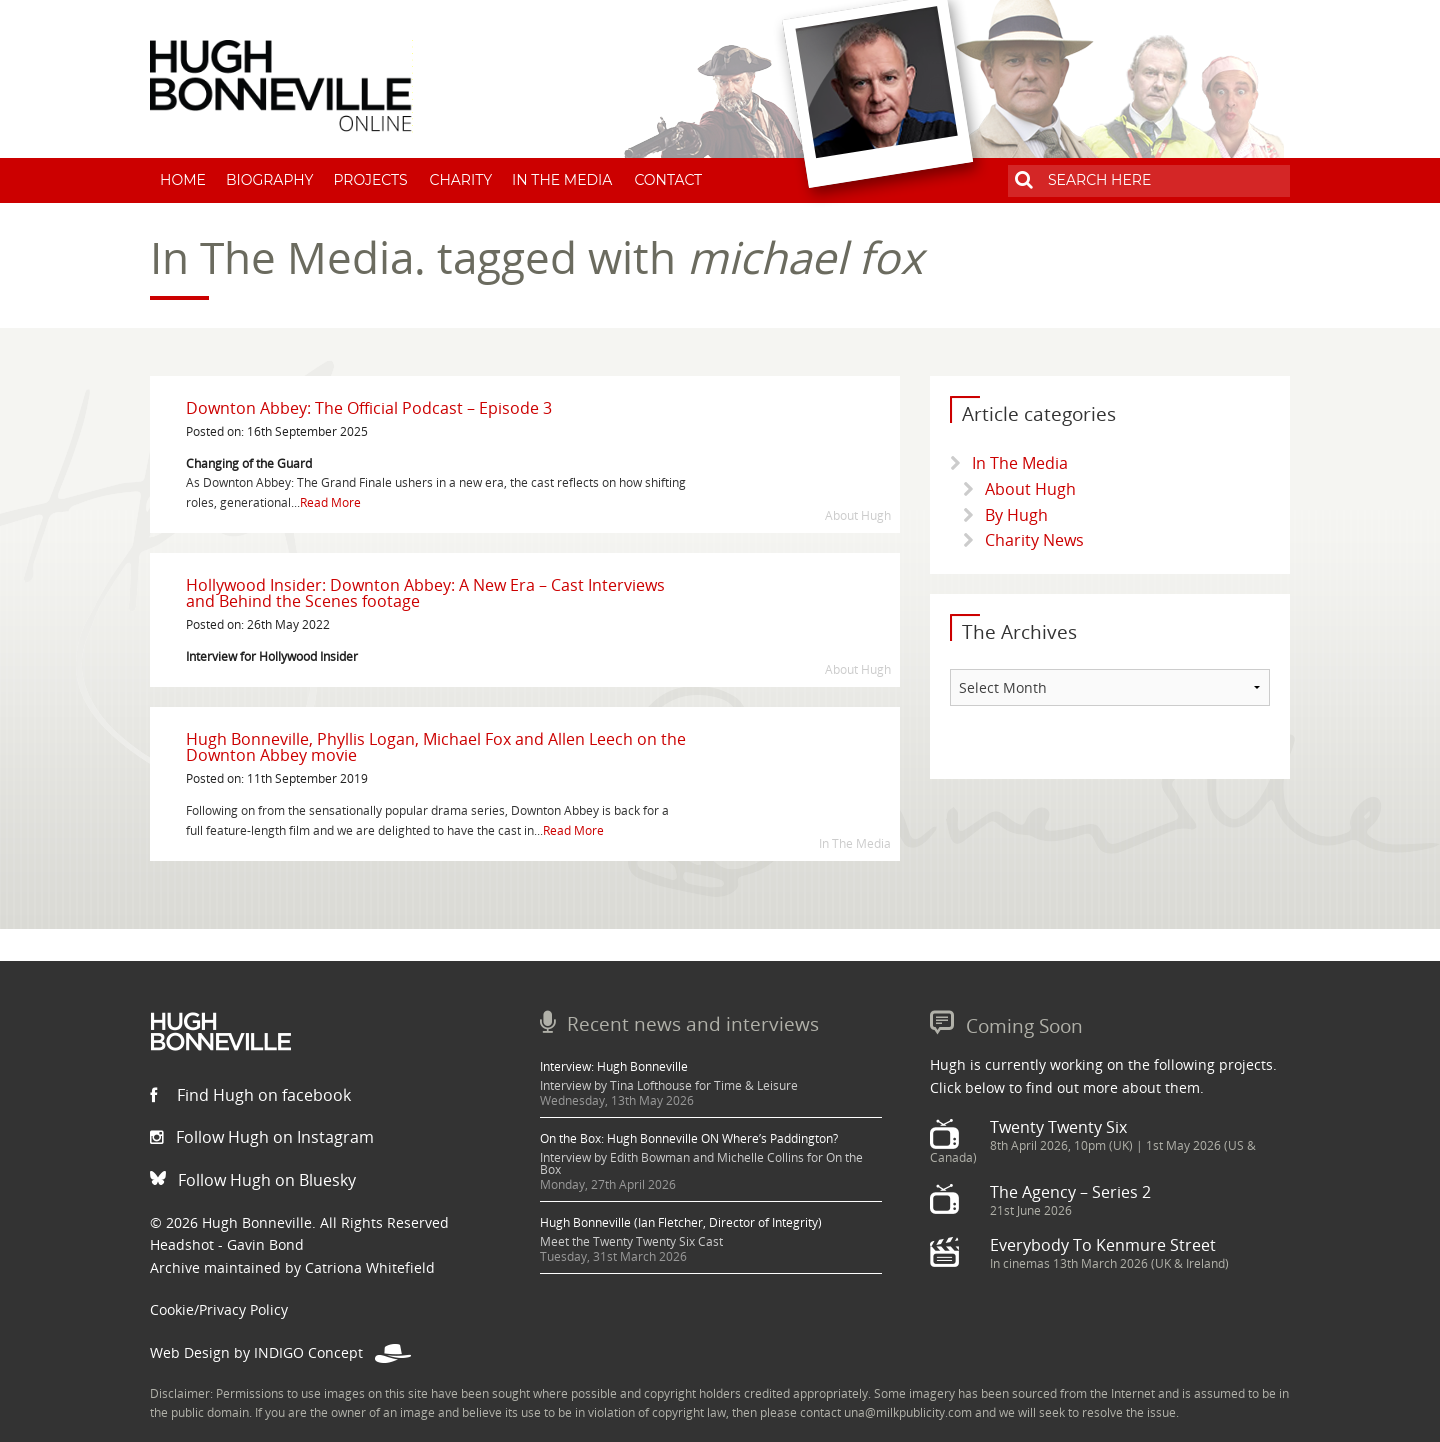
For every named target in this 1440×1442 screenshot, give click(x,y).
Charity (461, 180)
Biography (270, 180)
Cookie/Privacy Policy (219, 1309)
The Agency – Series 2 (1070, 1192)
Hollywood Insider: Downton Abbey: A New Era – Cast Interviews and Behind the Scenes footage (425, 593)
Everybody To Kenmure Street (1103, 1245)
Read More (330, 502)
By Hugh (1016, 515)
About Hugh (1030, 489)
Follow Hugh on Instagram (262, 1137)
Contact (668, 180)
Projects (370, 180)
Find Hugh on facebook (250, 1095)
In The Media (562, 180)
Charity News (1034, 540)
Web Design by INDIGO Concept (280, 1352)
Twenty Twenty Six (1058, 1127)
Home (183, 180)
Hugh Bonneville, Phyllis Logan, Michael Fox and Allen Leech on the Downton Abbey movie (436, 747)
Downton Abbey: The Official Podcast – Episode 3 (369, 408)
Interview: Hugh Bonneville (614, 1066)
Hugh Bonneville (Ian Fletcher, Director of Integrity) (681, 1222)
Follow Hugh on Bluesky (253, 1180)
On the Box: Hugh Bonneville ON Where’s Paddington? (689, 1138)
